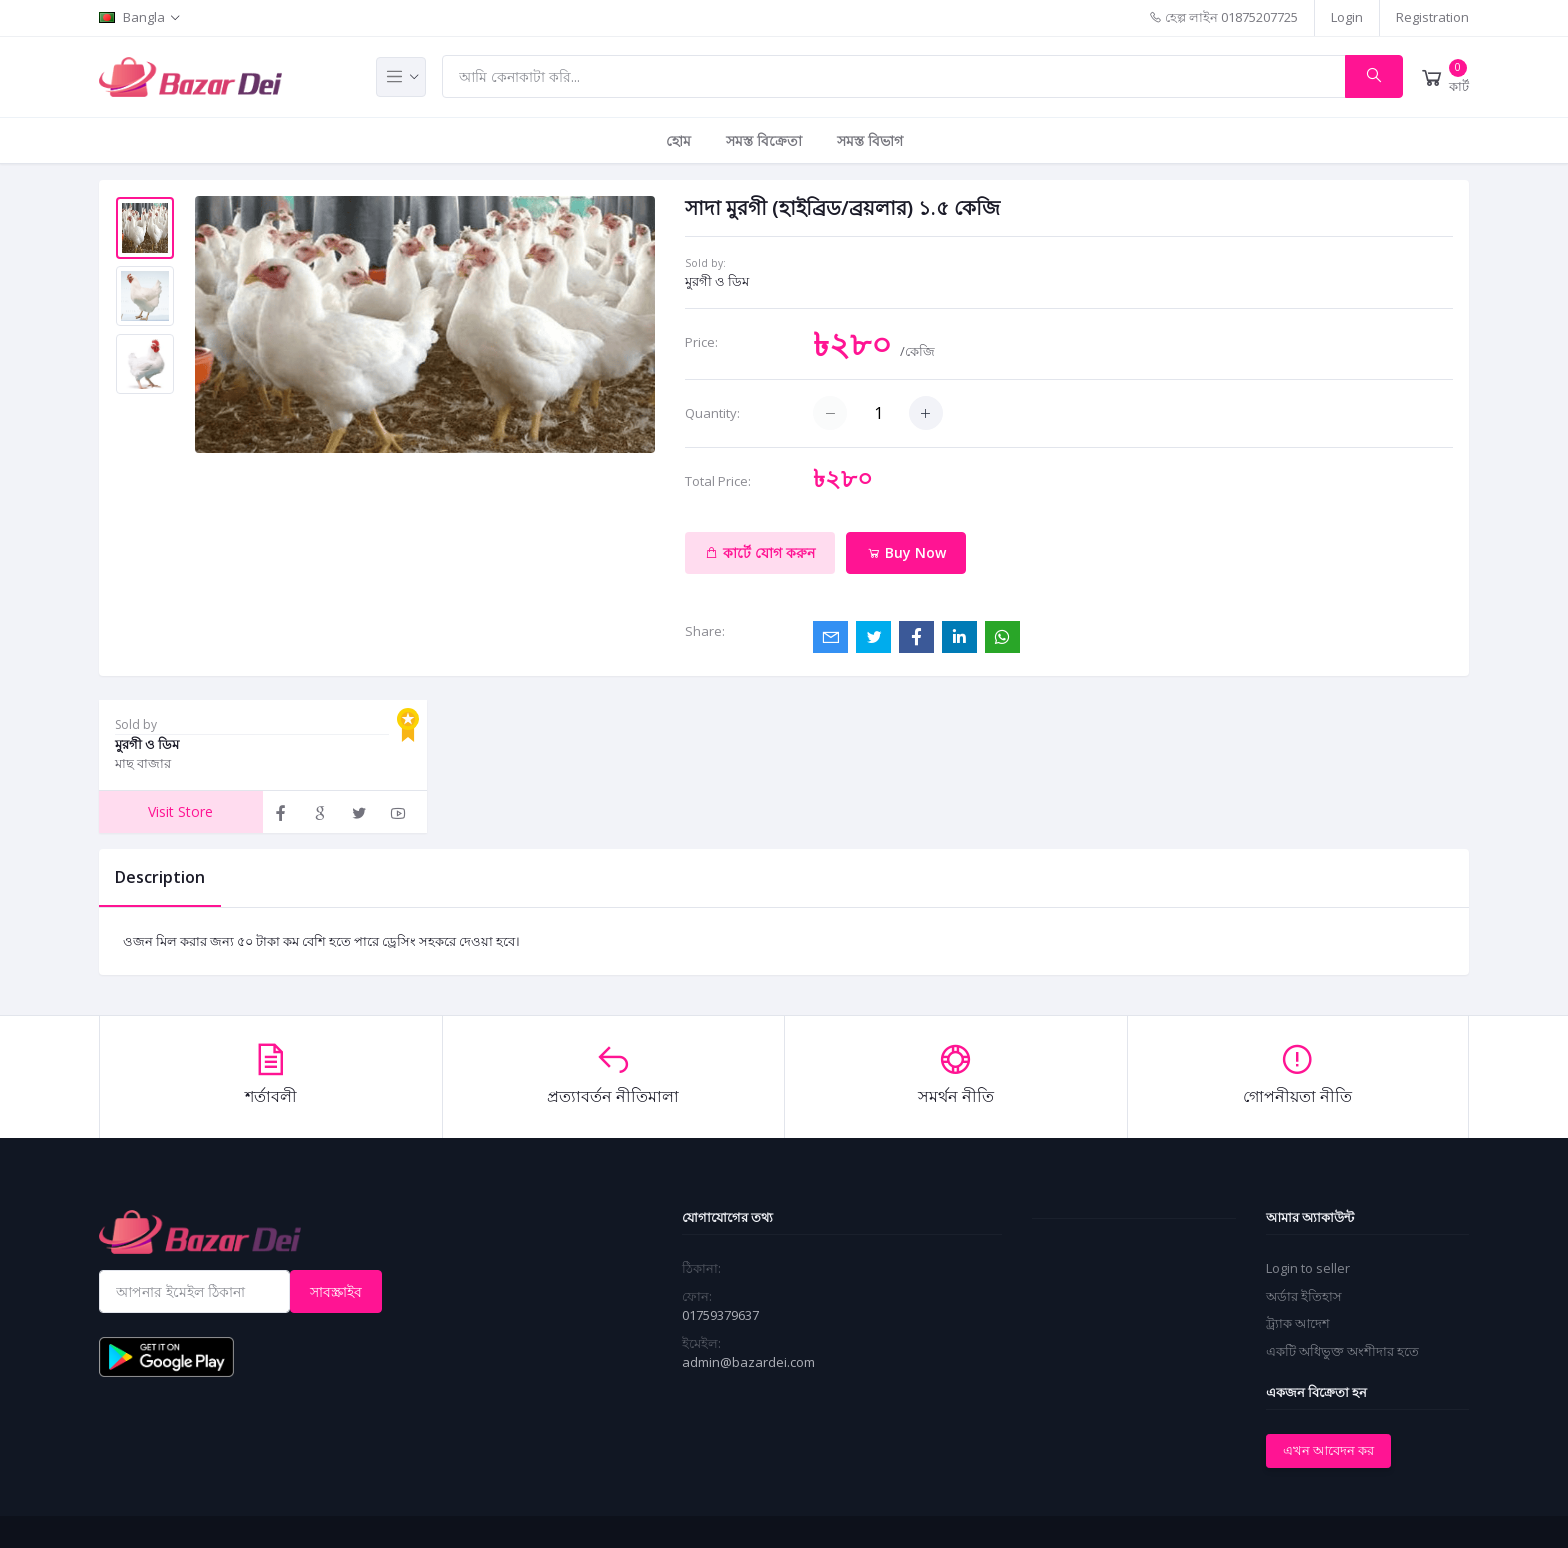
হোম (678, 140)
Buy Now (906, 552)
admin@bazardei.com (748, 1362)
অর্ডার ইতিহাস (1304, 1296)
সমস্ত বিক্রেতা (764, 140)
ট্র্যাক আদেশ (1298, 1323)
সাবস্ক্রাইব (336, 1291)
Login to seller (1308, 1268)
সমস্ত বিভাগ (870, 140)
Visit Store (180, 811)
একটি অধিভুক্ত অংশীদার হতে (1342, 1351)
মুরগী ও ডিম (717, 281)
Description (160, 877)
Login (1347, 17)
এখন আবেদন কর (1328, 1450)
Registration (1432, 17)
